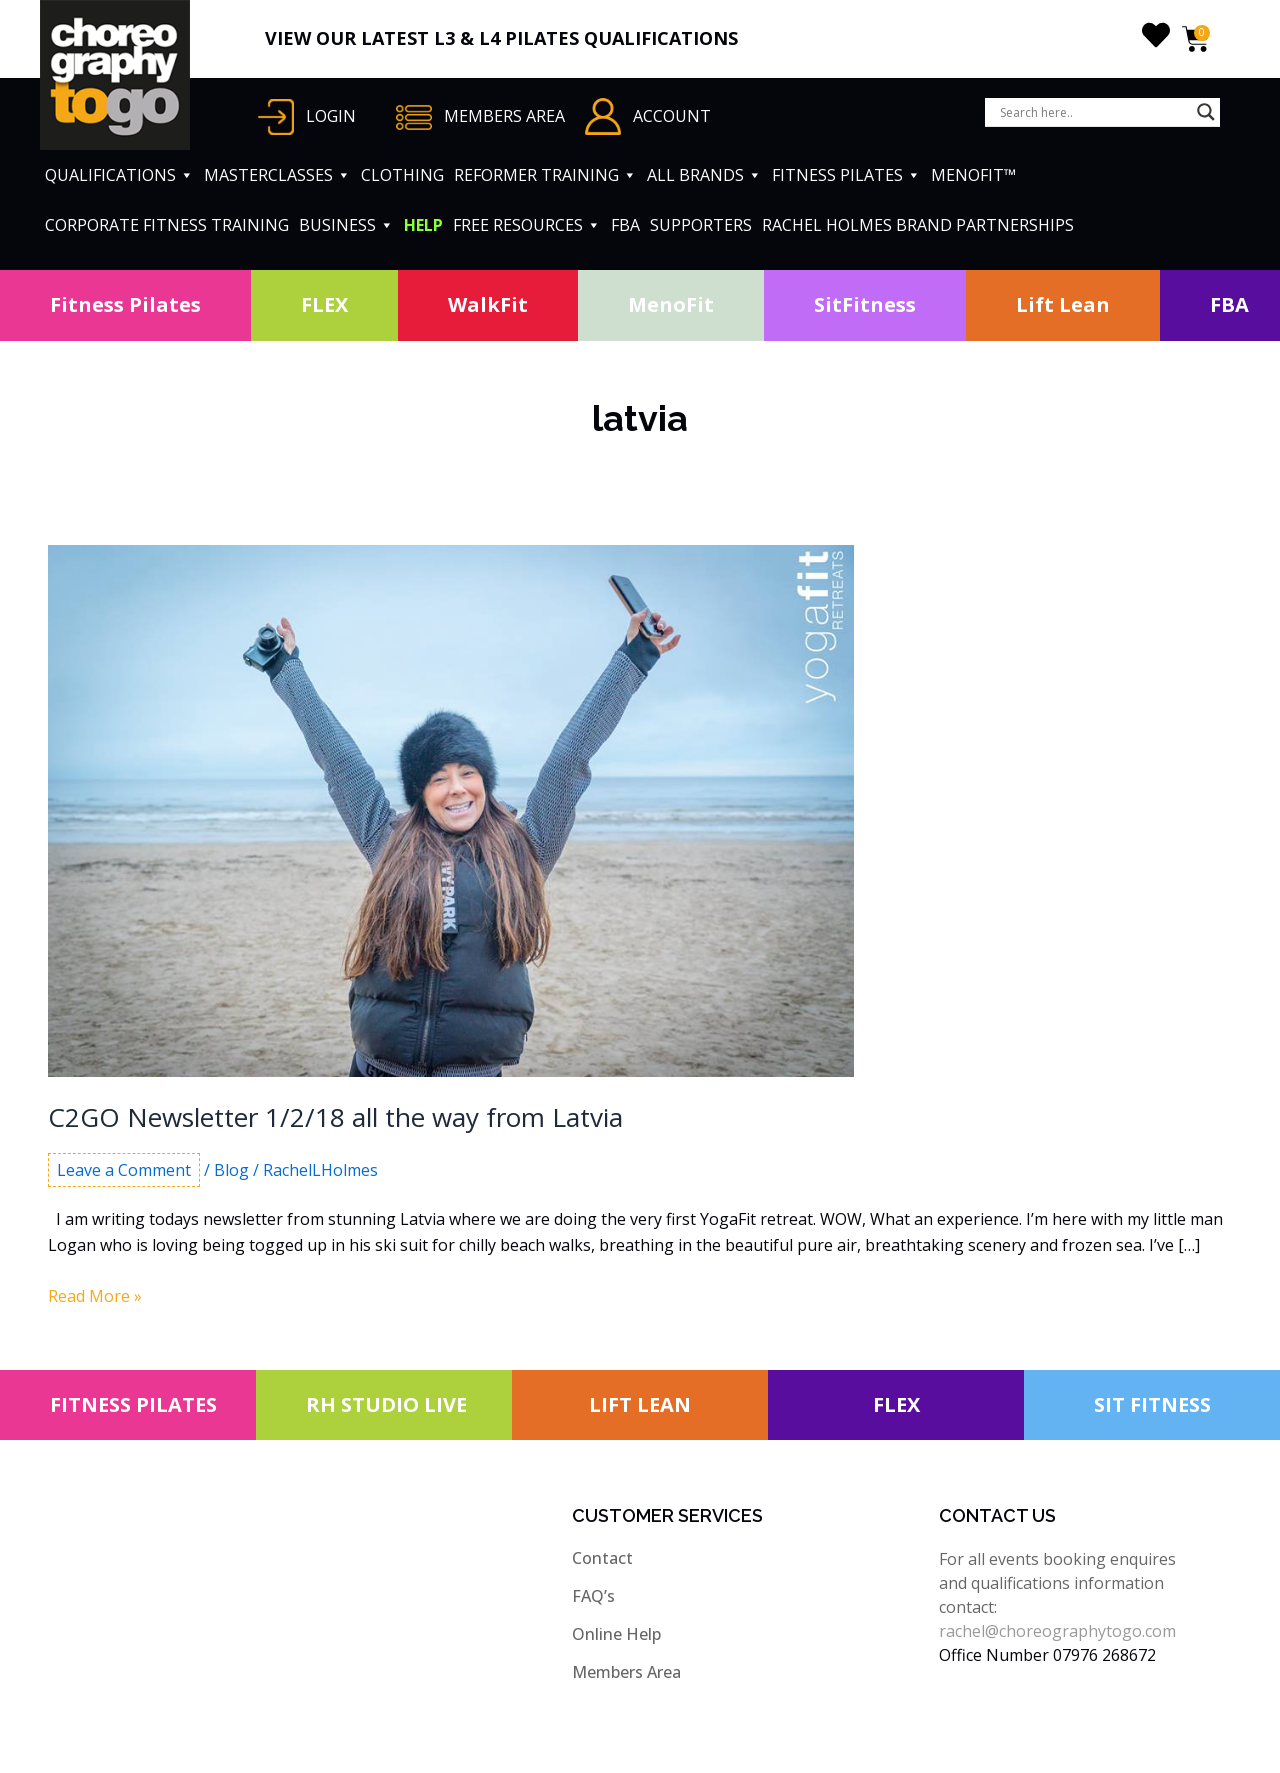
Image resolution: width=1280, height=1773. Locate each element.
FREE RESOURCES (527, 225)
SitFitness (865, 304)
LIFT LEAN (640, 1404)
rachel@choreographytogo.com (1057, 1631)
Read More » (95, 1296)
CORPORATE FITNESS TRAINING (167, 225)
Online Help (616, 1634)
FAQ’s (593, 1596)
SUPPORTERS (701, 225)
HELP (423, 225)
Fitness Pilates (125, 304)
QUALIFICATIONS (119, 175)
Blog (231, 1170)
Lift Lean (1063, 304)
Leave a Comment (124, 1170)
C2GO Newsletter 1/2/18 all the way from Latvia (335, 1117)
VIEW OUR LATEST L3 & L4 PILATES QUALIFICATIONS (501, 38)
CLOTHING (402, 175)
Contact (602, 1558)
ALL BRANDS (704, 175)
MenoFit (671, 304)
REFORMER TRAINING (545, 175)
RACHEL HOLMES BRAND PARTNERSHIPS (918, 225)
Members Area (626, 1672)
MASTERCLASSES (277, 175)
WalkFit (488, 304)
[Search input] (1093, 112)
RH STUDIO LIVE (386, 1404)
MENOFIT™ (973, 175)
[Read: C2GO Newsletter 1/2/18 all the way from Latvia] (451, 809)
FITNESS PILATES (846, 175)
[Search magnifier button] (1206, 112)
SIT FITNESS (1152, 1404)
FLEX (324, 304)
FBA (625, 225)
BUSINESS (346, 225)
